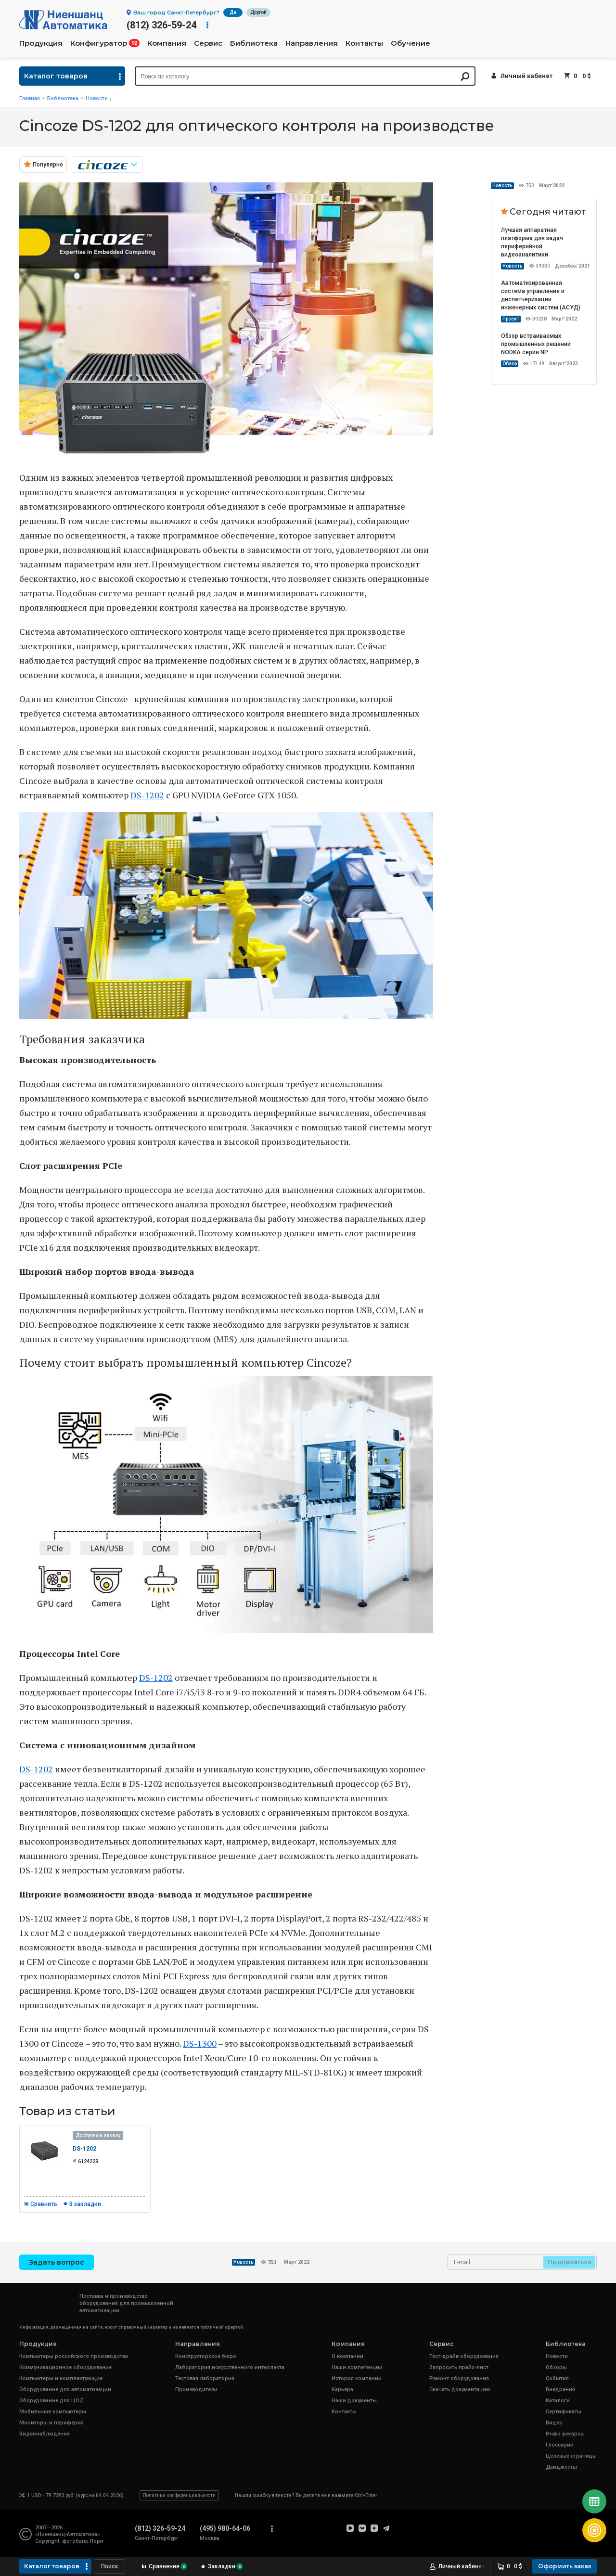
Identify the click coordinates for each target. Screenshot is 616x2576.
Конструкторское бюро (205, 2356)
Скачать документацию (459, 2389)
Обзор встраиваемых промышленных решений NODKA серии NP (536, 344)
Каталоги (558, 2400)
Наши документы (354, 2400)
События (557, 2378)
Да (233, 12)
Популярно (48, 164)
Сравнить (43, 2204)
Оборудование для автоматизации (65, 2389)
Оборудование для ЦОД (51, 2400)
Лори (96, 2541)
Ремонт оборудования (459, 2378)
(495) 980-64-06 (225, 2528)
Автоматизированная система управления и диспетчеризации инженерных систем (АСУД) (540, 295)
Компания (166, 43)
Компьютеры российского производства (73, 2356)
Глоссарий (560, 2445)
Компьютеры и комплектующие (61, 2378)
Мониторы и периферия (51, 2423)
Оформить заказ (564, 2566)
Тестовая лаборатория (204, 2378)
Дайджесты (561, 2467)
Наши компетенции (357, 2367)
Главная (29, 98)
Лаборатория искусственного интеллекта (229, 2367)
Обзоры (556, 2367)
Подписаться (569, 2262)
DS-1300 (200, 2043)
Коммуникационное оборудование (65, 2367)
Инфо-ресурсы (565, 2434)
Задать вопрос (56, 2262)
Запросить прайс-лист (458, 2367)
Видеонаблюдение (44, 2434)
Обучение (410, 43)
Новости (97, 98)
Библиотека (254, 43)
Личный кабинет (526, 75)
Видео (554, 2423)
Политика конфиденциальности (179, 2495)
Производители (196, 2389)
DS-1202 (147, 795)
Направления (311, 43)
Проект (510, 318)
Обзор (509, 363)
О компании (347, 2356)
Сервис (208, 43)
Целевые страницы (571, 2456)
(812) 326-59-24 (161, 25)
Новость (502, 185)
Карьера (342, 2389)
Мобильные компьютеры (52, 2412)
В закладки (85, 2204)
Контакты (364, 43)
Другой (258, 12)
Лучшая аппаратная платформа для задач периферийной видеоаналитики (532, 242)
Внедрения (560, 2389)
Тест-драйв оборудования (464, 2356)
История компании (357, 2378)
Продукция (41, 43)
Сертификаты (563, 2412)
